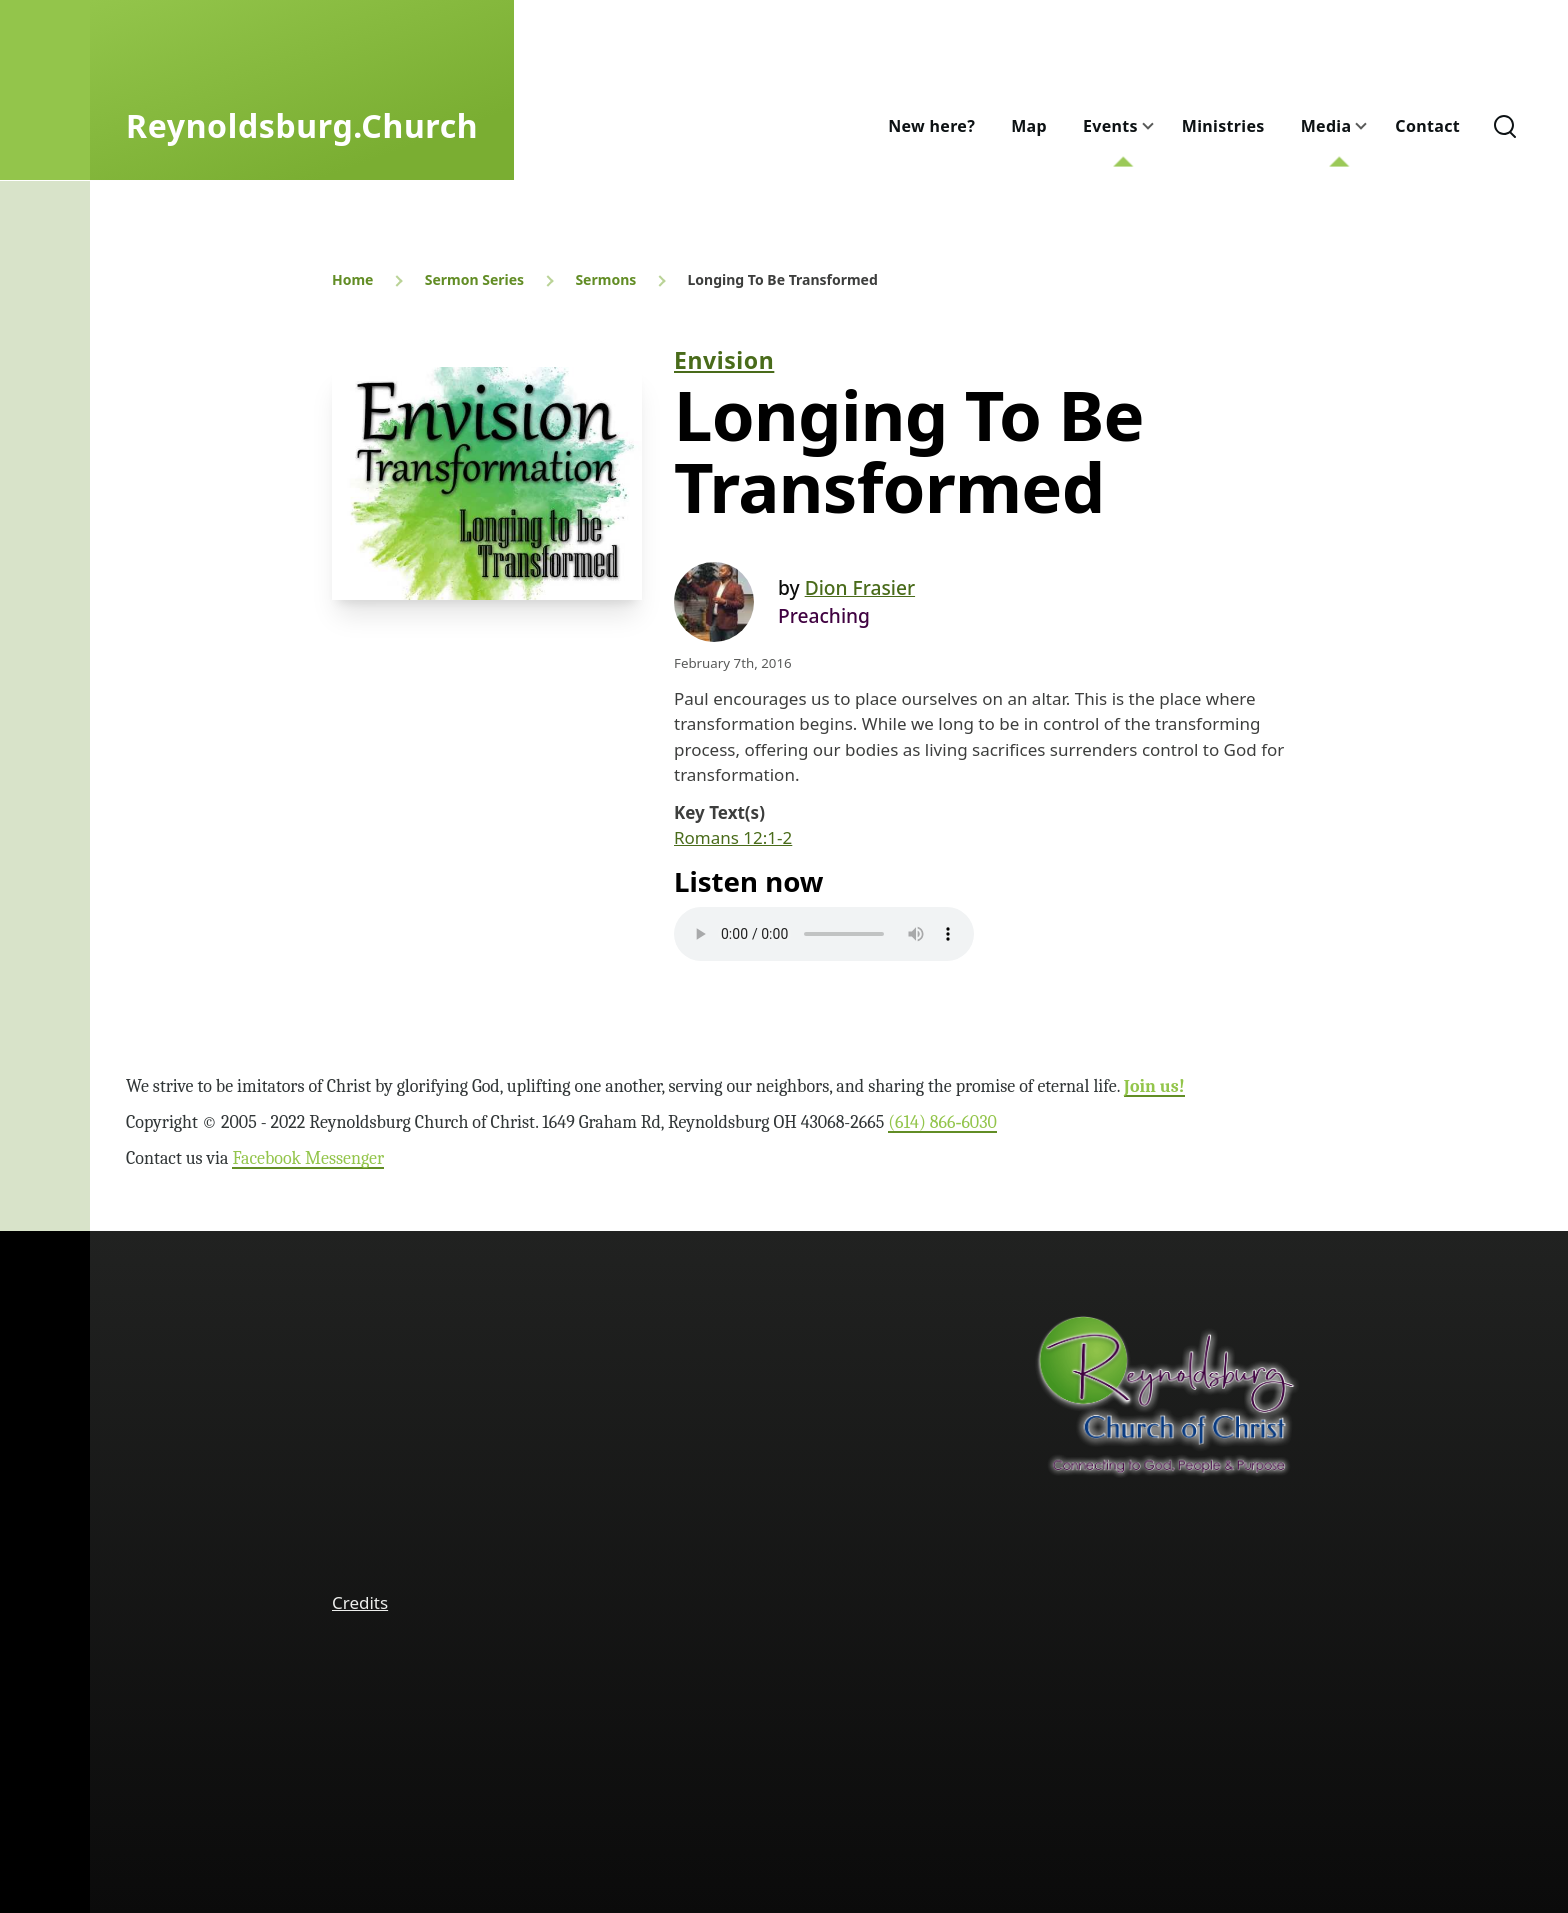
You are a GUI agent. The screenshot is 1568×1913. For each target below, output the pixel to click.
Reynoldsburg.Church (302, 125)
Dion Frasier (860, 587)
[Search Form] (1505, 126)
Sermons (605, 279)
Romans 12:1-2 (733, 837)
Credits (360, 1602)
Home (352, 279)
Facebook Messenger (308, 1158)
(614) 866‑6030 (942, 1122)
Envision (724, 360)
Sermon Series (474, 279)
